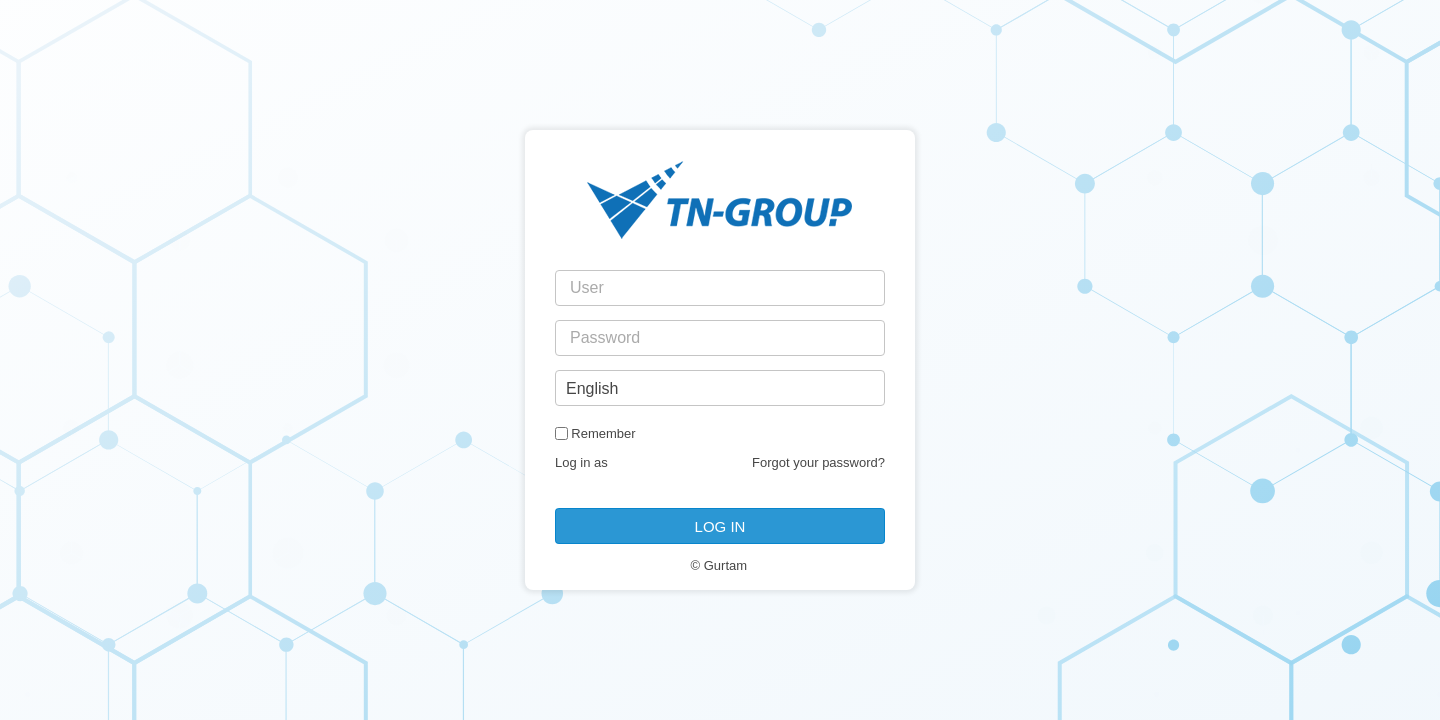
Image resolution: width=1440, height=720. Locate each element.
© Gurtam (719, 565)
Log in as (581, 462)
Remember (603, 433)
